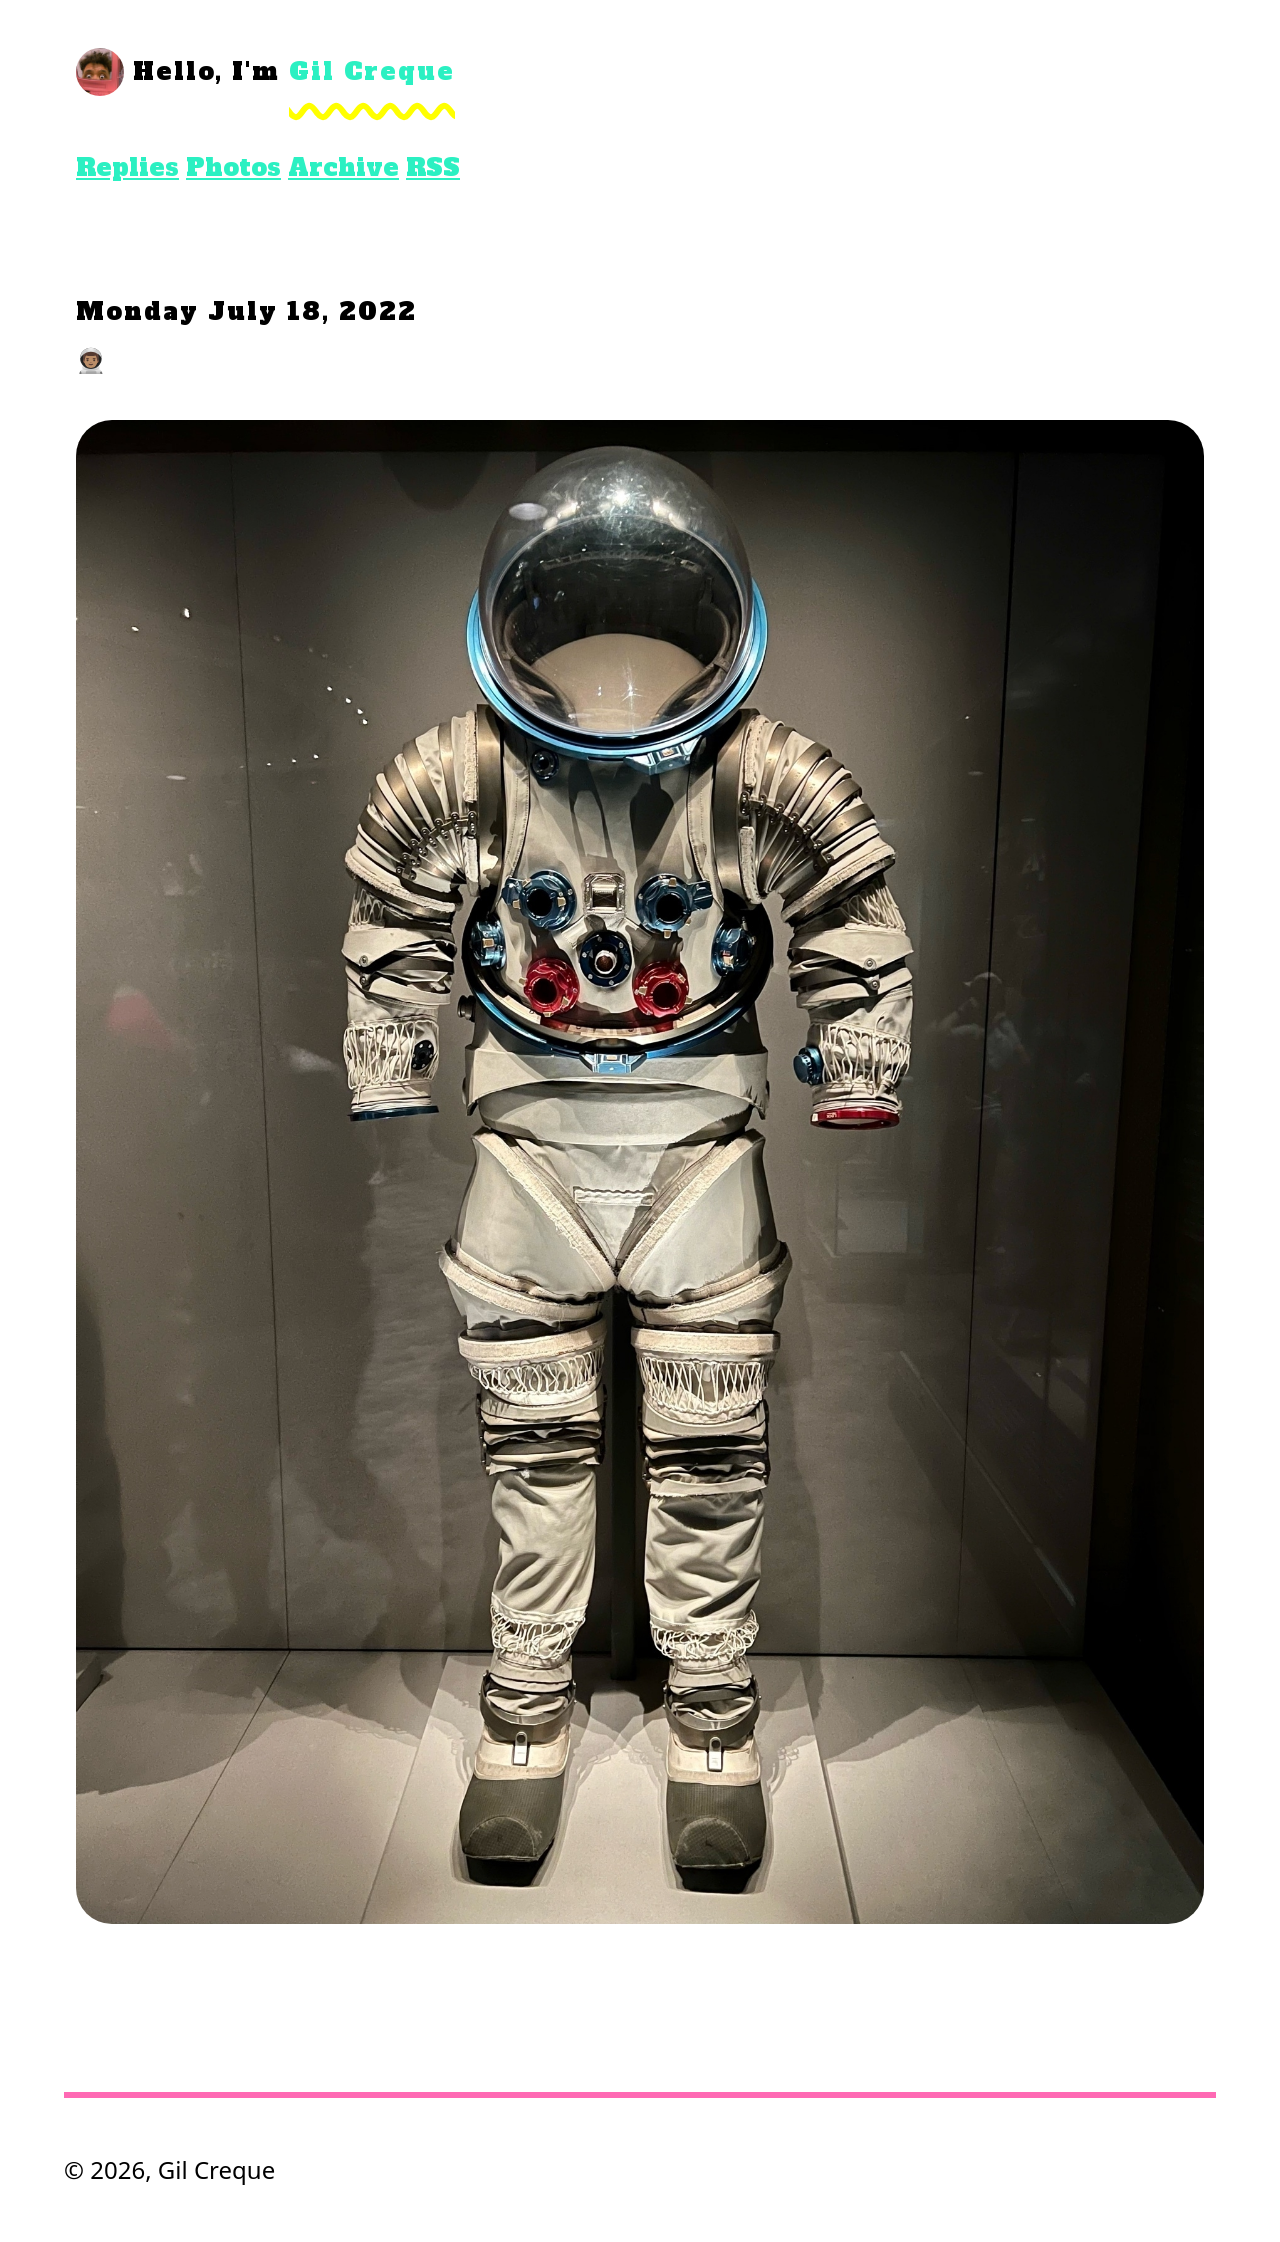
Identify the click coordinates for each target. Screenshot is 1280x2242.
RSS (433, 167)
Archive (343, 167)
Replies (127, 167)
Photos (233, 167)
